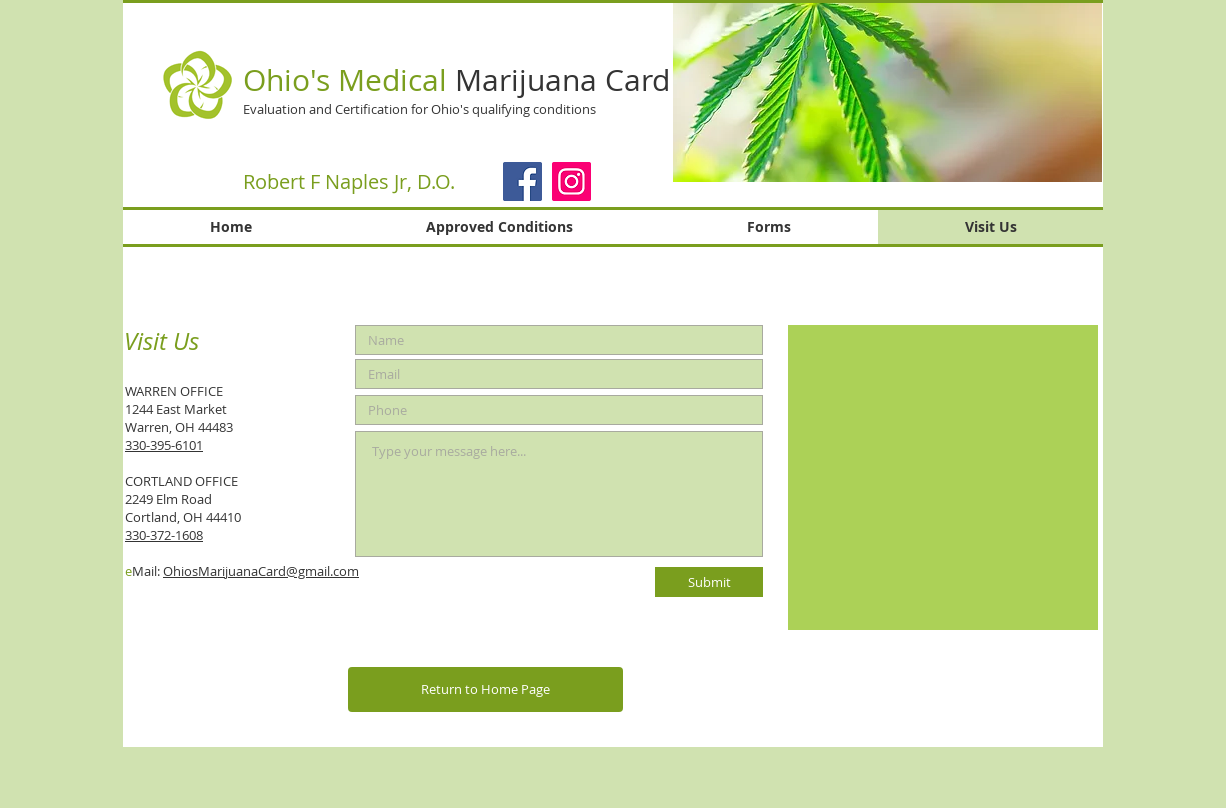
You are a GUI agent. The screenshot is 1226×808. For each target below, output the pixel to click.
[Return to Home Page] (485, 689)
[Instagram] (571, 181)
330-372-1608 (164, 535)
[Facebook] (522, 181)
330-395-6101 (164, 445)
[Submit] (709, 582)
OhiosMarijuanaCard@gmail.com (261, 571)
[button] (887, 92)
